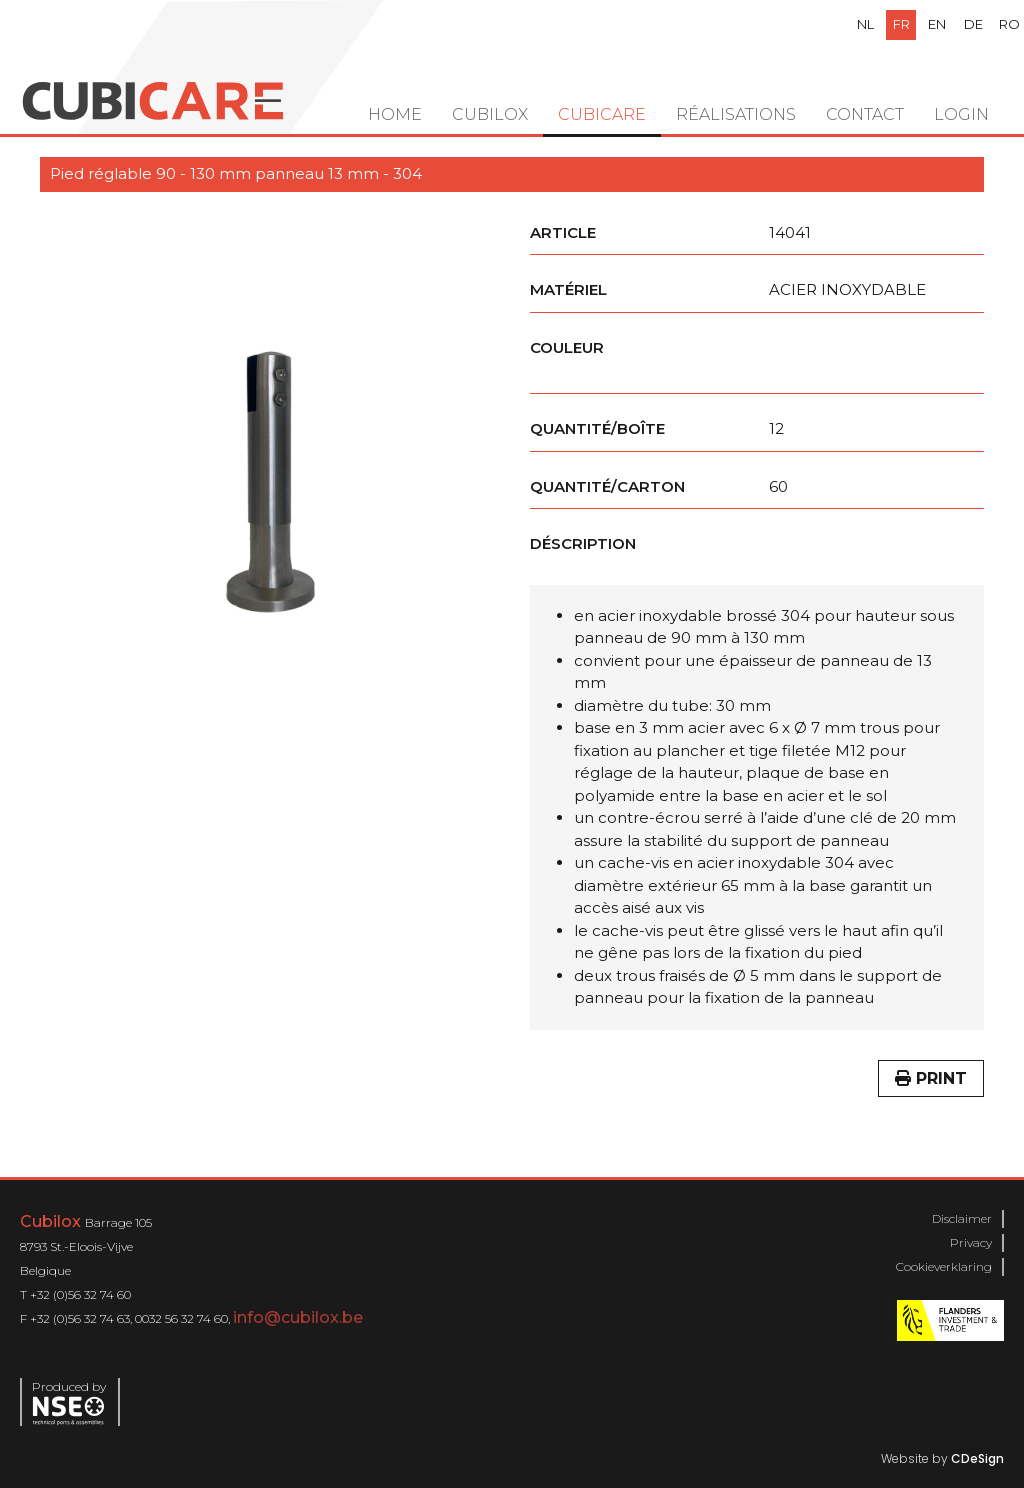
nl (865, 24)
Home (395, 114)
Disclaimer (962, 1218)
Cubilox (490, 114)
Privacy (971, 1242)
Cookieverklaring (944, 1266)
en (937, 24)
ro (1009, 24)
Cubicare (602, 114)
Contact (865, 114)
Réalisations (736, 114)
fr (901, 24)
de (973, 24)
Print (931, 1078)
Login (961, 114)
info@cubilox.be (298, 1317)
